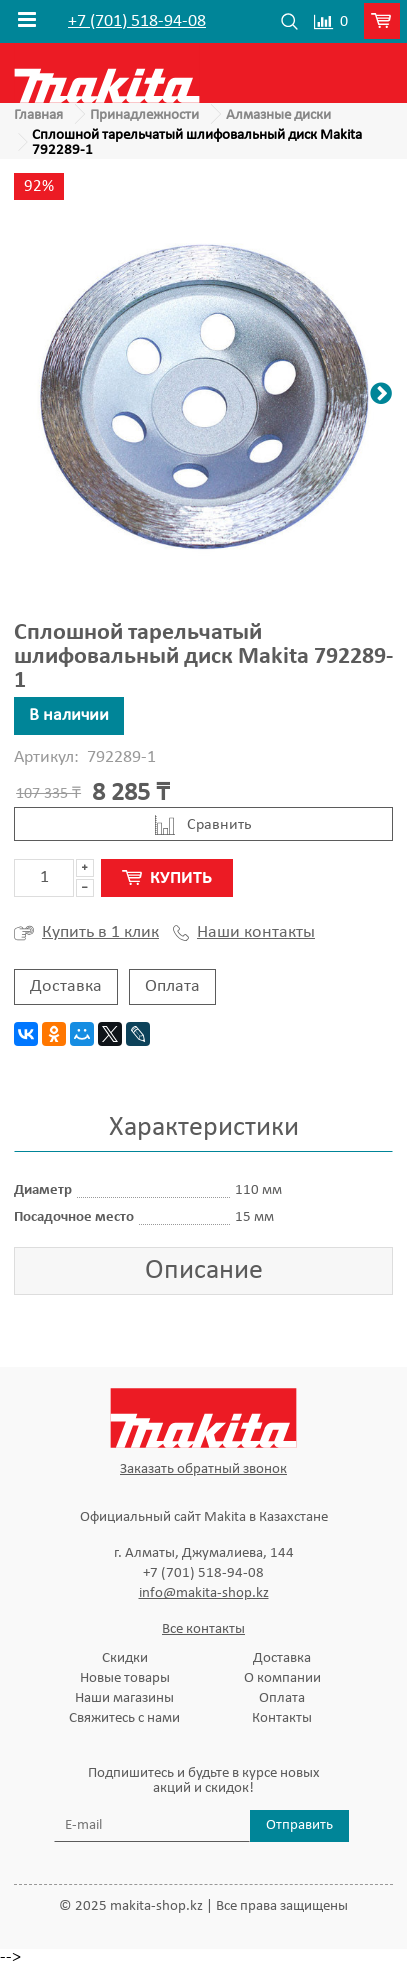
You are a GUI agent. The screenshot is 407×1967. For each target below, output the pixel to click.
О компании (282, 1678)
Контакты (282, 1718)
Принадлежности (144, 115)
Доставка (66, 986)
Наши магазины (124, 1698)
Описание (204, 1271)
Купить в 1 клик (86, 933)
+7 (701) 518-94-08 (137, 22)
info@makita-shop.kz (204, 1593)
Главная (38, 115)
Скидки (125, 1658)
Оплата (172, 986)
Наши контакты (244, 933)
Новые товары (125, 1678)
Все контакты (203, 1629)
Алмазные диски (278, 115)
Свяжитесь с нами (124, 1718)
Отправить (299, 1825)
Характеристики (204, 1128)
